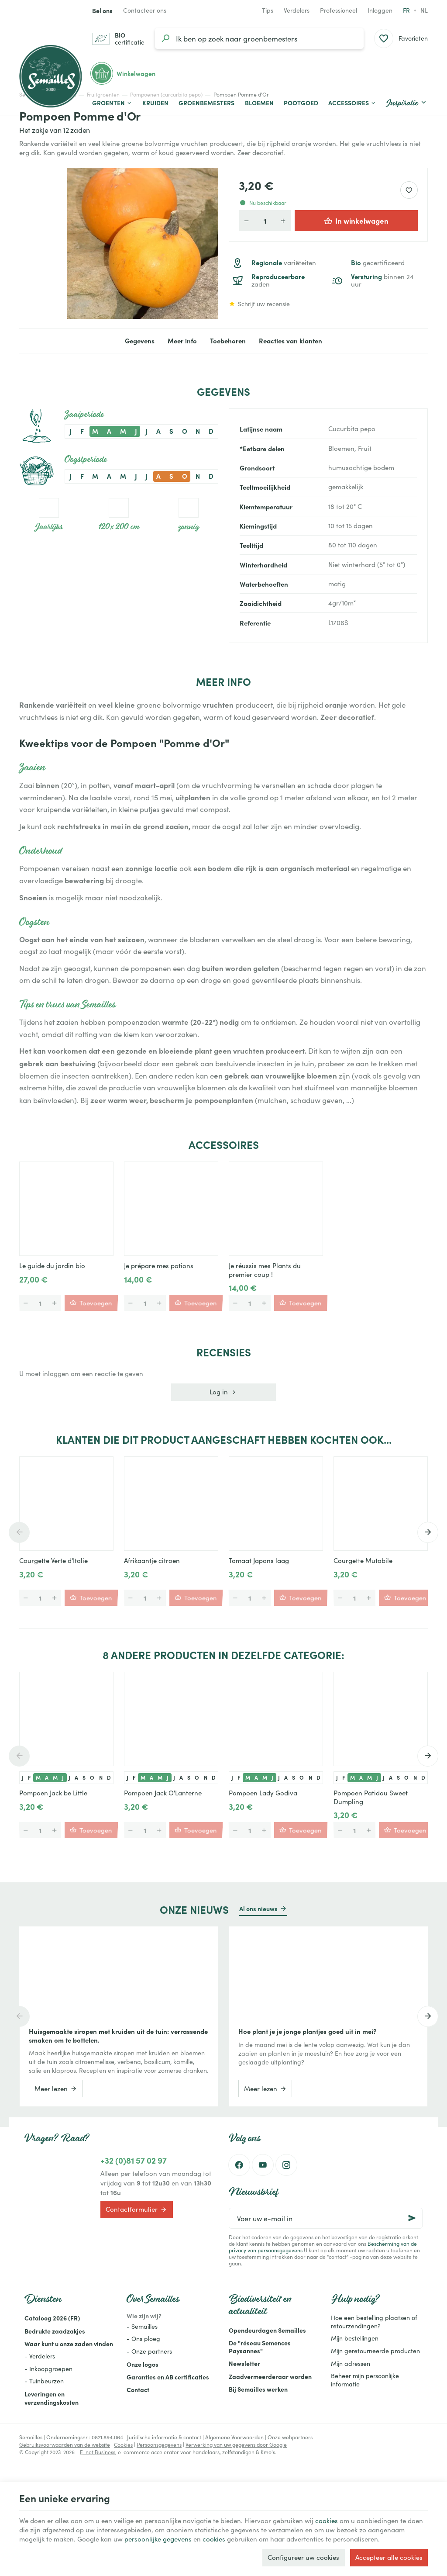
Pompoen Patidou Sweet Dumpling (371, 1797)
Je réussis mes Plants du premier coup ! (265, 1270)
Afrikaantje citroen (152, 1560)
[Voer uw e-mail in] (326, 2218)
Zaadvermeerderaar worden (270, 2376)
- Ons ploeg (143, 2338)
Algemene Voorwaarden (234, 2437)
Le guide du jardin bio (52, 1265)
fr (406, 10)
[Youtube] (262, 2164)
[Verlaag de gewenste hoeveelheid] (246, 220)
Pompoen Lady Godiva (263, 1792)
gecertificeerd (378, 262)
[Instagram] (286, 2164)
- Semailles (142, 2326)
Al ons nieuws (258, 1908)
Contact (138, 2389)
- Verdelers (39, 2356)
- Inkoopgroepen (48, 2369)
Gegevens (140, 340)
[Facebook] (239, 2164)
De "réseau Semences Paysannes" (260, 2346)
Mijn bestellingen (354, 2338)
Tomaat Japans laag (259, 1560)
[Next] (427, 1532)
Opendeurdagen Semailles (267, 2330)
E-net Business (97, 2451)
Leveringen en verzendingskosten (51, 2398)
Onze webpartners (290, 2437)
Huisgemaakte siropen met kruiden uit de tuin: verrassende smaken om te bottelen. (118, 2035)
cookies (326, 2520)
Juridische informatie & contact (164, 2437)
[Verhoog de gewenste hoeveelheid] (283, 220)
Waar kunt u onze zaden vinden (68, 2343)
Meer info (182, 340)
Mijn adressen (350, 2363)
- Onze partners (149, 2351)
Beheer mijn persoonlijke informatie (365, 2380)
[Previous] (19, 1532)
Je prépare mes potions (158, 1265)
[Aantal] (264, 220)
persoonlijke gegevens (158, 2539)
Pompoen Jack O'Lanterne (163, 1792)
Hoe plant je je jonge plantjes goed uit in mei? (307, 2031)
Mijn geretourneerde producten (375, 2351)
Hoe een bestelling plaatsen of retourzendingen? (374, 2321)
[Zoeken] (165, 38)
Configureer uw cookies (303, 2557)
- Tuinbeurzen (44, 2381)
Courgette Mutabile (363, 1560)
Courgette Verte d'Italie (53, 1560)
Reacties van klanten (290, 340)
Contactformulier (136, 2209)
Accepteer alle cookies (389, 2557)
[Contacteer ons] (145, 10)
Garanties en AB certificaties (168, 2376)
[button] (352, 103)
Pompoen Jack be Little (53, 1792)
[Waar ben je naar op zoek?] (259, 38)
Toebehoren (228, 340)
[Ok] (412, 2218)
